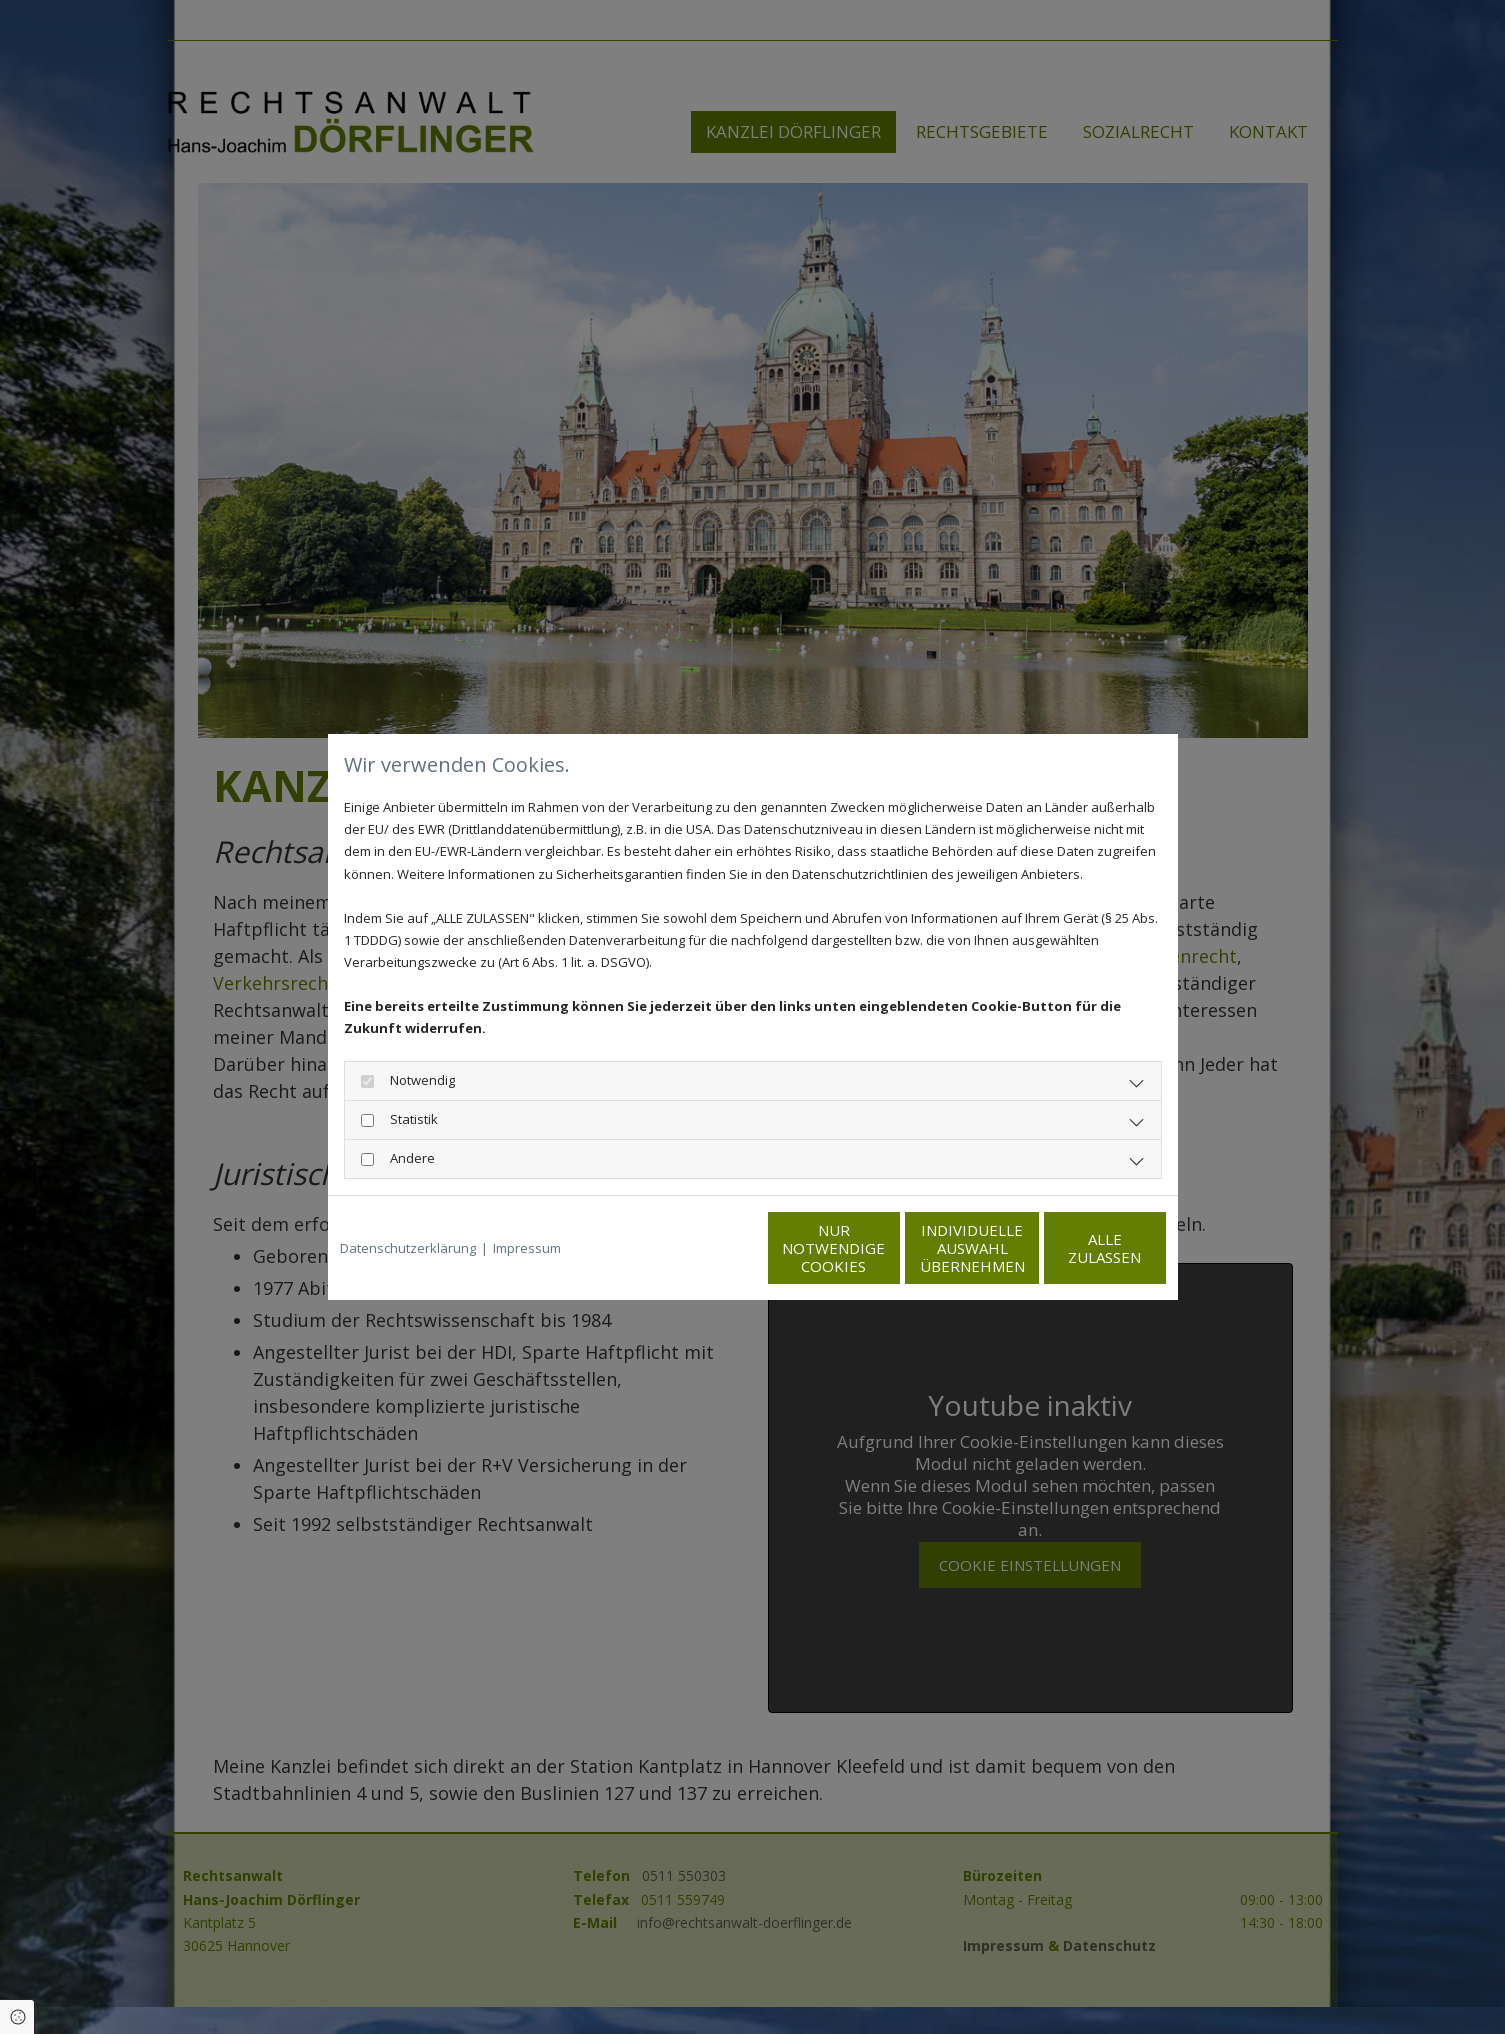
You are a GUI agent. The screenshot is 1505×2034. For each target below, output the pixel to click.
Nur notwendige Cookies (693, 1248)
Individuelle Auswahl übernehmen (883, 1248)
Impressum (527, 1248)
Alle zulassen (1073, 1248)
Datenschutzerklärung (408, 1248)
